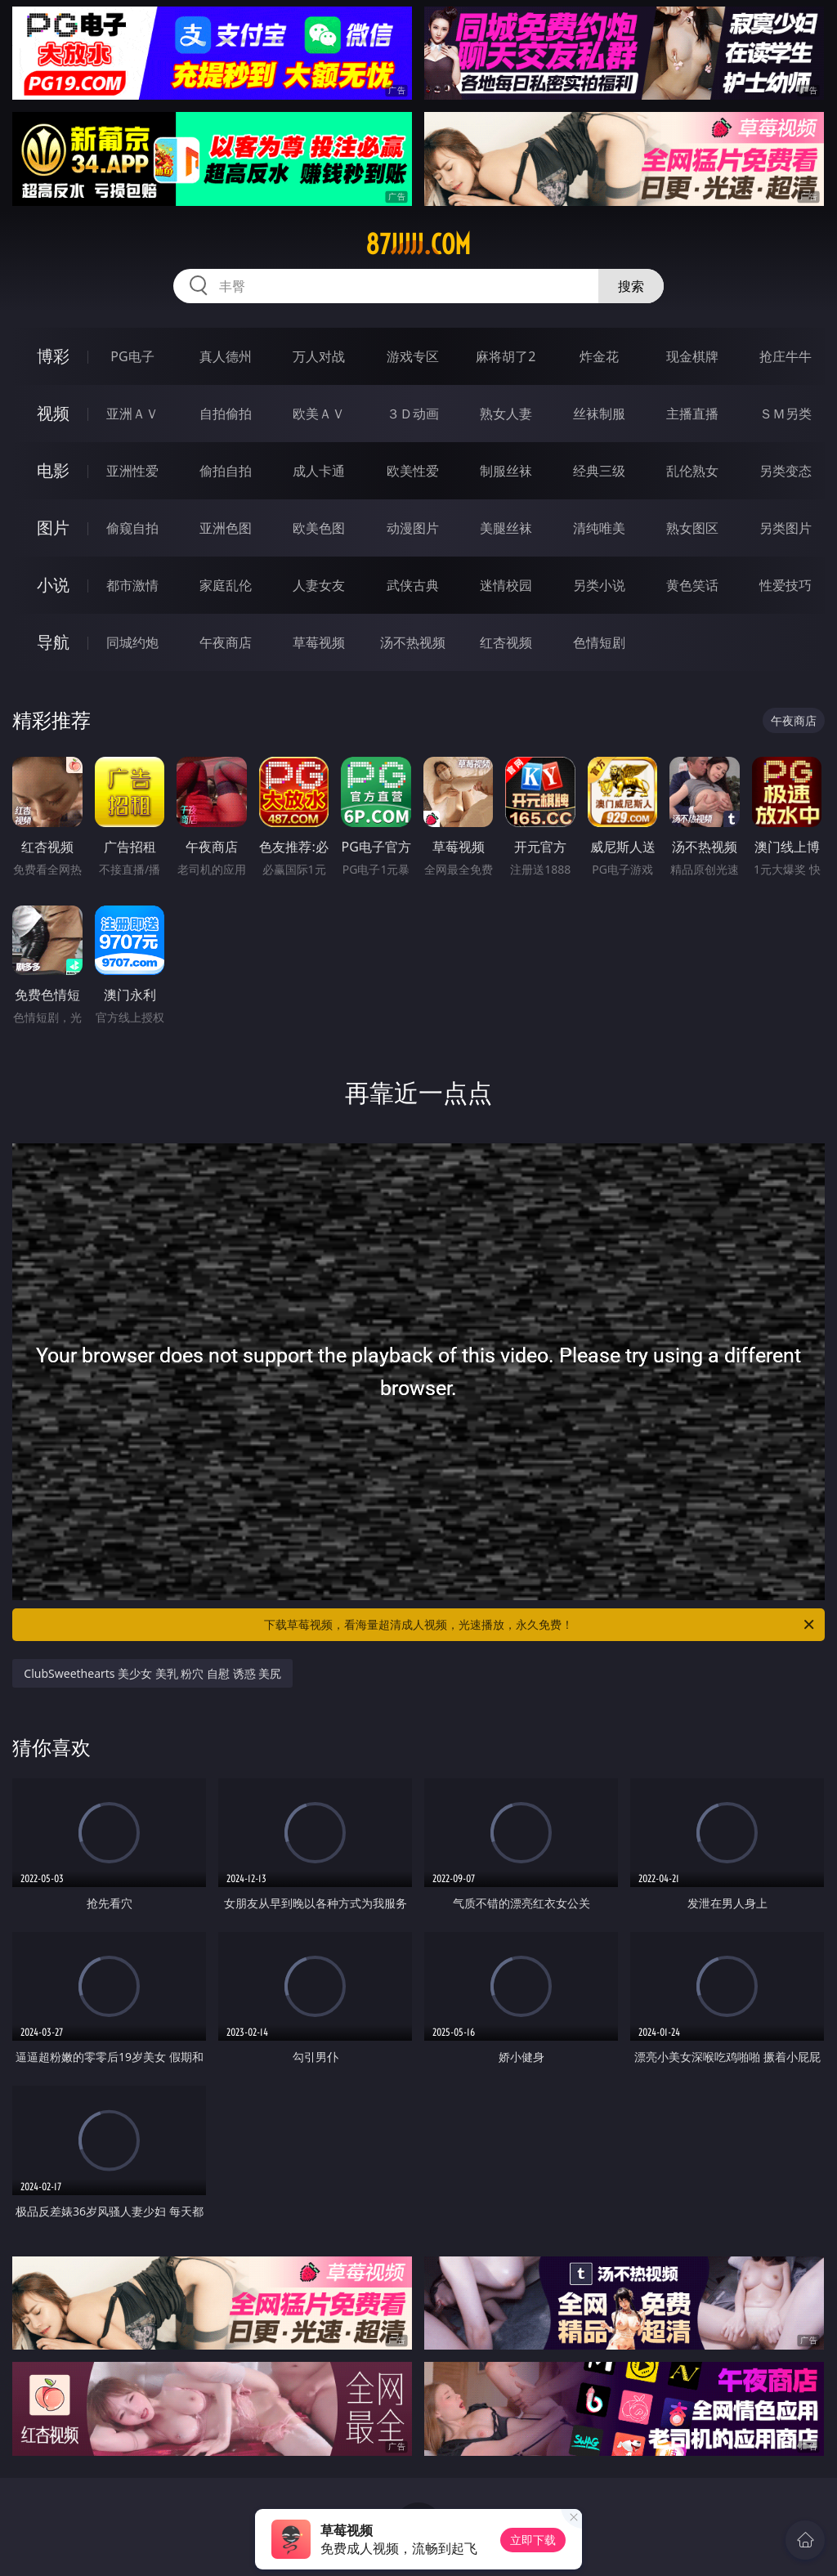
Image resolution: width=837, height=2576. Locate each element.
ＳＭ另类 (785, 414)
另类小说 (599, 585)
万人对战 (319, 356)
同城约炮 (132, 642)
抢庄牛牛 (785, 356)
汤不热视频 (412, 642)
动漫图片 (413, 528)
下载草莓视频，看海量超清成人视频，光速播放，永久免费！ (540, 1625)
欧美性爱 (413, 471)
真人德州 (225, 356)
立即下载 (533, 2539)
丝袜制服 (599, 414)
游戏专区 (413, 356)
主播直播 (692, 414)
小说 (53, 585)
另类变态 (785, 471)
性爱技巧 (785, 585)
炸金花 (599, 356)
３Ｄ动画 (413, 414)
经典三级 (599, 471)
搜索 (631, 286)
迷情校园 (506, 585)
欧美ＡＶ (319, 414)
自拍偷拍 (225, 414)
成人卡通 (319, 471)
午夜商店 (225, 642)
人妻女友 (319, 585)
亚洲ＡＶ (132, 414)
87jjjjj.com (418, 244)
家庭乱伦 (225, 585)
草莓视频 (319, 642)
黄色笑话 (692, 585)
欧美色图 (319, 528)
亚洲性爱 (132, 471)
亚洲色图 (225, 528)
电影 (53, 470)
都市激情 (132, 585)
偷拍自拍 (225, 471)
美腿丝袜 (506, 528)
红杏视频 (506, 642)
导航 (53, 642)
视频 (53, 413)
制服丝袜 (506, 471)
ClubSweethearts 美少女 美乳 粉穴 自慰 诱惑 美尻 (152, 1673)
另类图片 (785, 528)
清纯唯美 (599, 528)
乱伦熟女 (692, 471)
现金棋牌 (692, 356)
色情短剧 (599, 642)
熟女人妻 (506, 414)
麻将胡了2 (505, 356)
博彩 (53, 356)
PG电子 (132, 356)
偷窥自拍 (132, 528)
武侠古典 (413, 585)
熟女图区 (692, 528)
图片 (53, 528)
